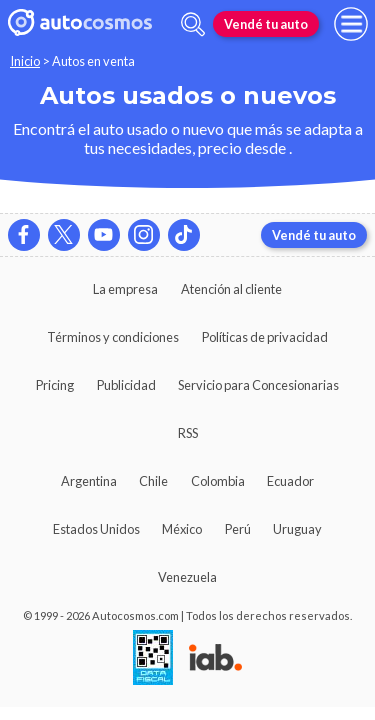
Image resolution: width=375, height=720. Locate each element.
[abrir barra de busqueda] (193, 24)
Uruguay (297, 529)
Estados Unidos (96, 529)
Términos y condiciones (113, 337)
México (182, 529)
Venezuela (187, 577)
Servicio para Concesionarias (258, 385)
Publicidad (126, 385)
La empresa (125, 289)
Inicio (25, 61)
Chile (153, 481)
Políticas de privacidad (265, 337)
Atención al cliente (231, 289)
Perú (238, 529)
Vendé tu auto (266, 24)
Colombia (218, 481)
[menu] (351, 24)
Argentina (89, 481)
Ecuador (290, 481)
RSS (188, 433)
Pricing (55, 385)
